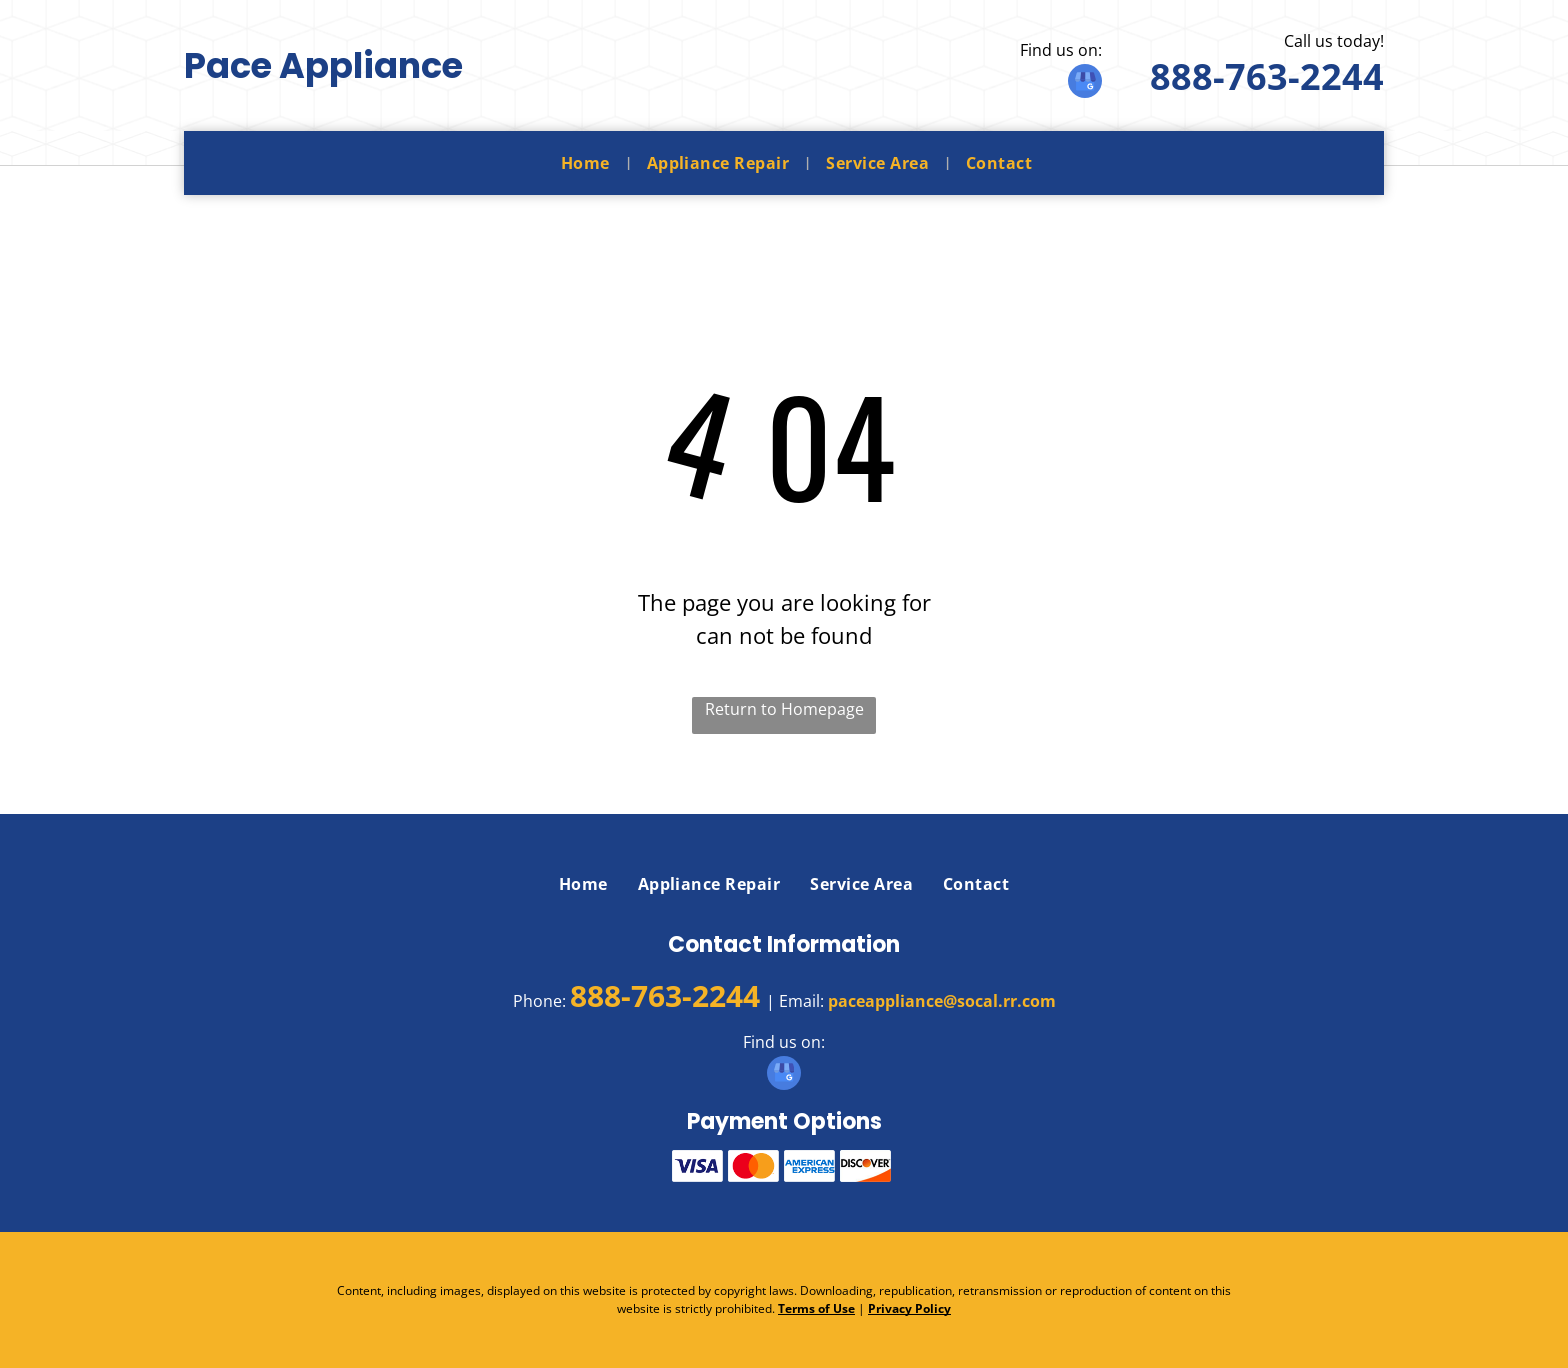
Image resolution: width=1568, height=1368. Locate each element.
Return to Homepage (784, 709)
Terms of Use (816, 1308)
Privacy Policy (909, 1308)
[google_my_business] (1085, 83)
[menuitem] (589, 163)
